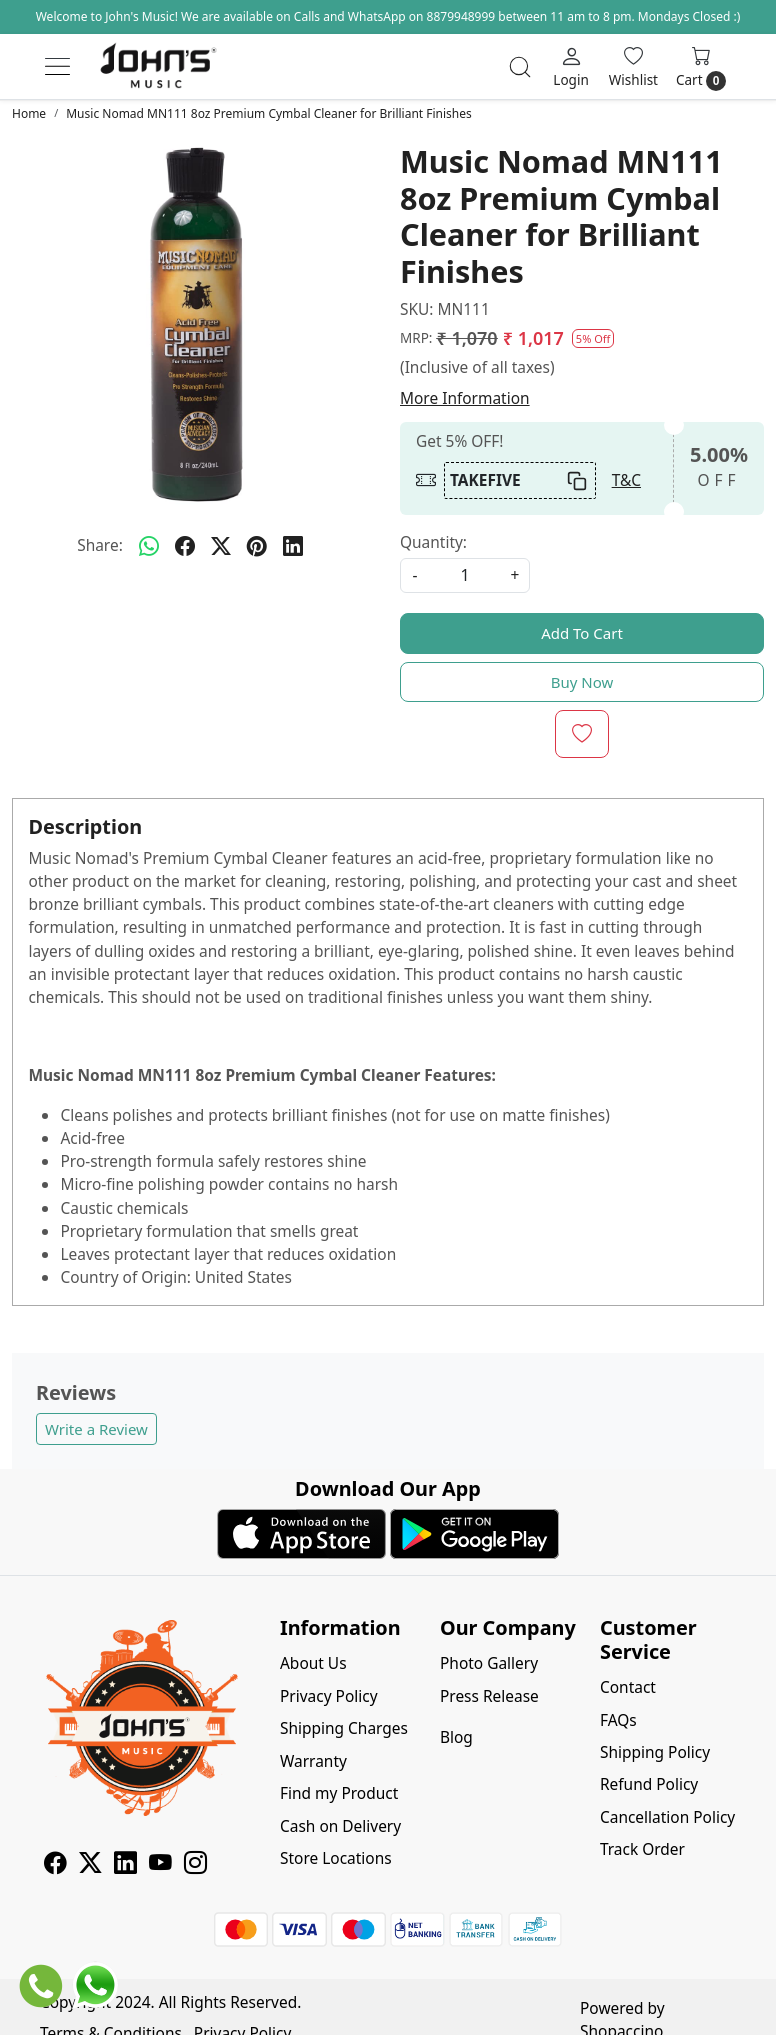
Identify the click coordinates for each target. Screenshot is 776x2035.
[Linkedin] (125, 1865)
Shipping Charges (344, 1728)
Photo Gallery (489, 1663)
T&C (626, 480)
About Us (313, 1663)
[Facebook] (55, 1865)
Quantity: (433, 542)
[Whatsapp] (149, 546)
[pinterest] (257, 546)
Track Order (642, 1849)
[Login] (570, 66)
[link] (520, 67)
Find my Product (339, 1793)
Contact (628, 1687)
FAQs (618, 1720)
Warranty (313, 1761)
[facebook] (185, 546)
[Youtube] (160, 1865)
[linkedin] (293, 546)
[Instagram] (195, 1865)
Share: (100, 545)
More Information (465, 398)
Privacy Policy (329, 1696)
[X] (90, 1865)
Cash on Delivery (340, 1826)
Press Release (489, 1696)
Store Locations (336, 1858)
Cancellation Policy (667, 1817)
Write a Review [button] (96, 1429)
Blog (456, 1737)
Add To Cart (582, 633)
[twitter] (221, 546)
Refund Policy (649, 1784)
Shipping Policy (655, 1752)
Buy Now (582, 682)
